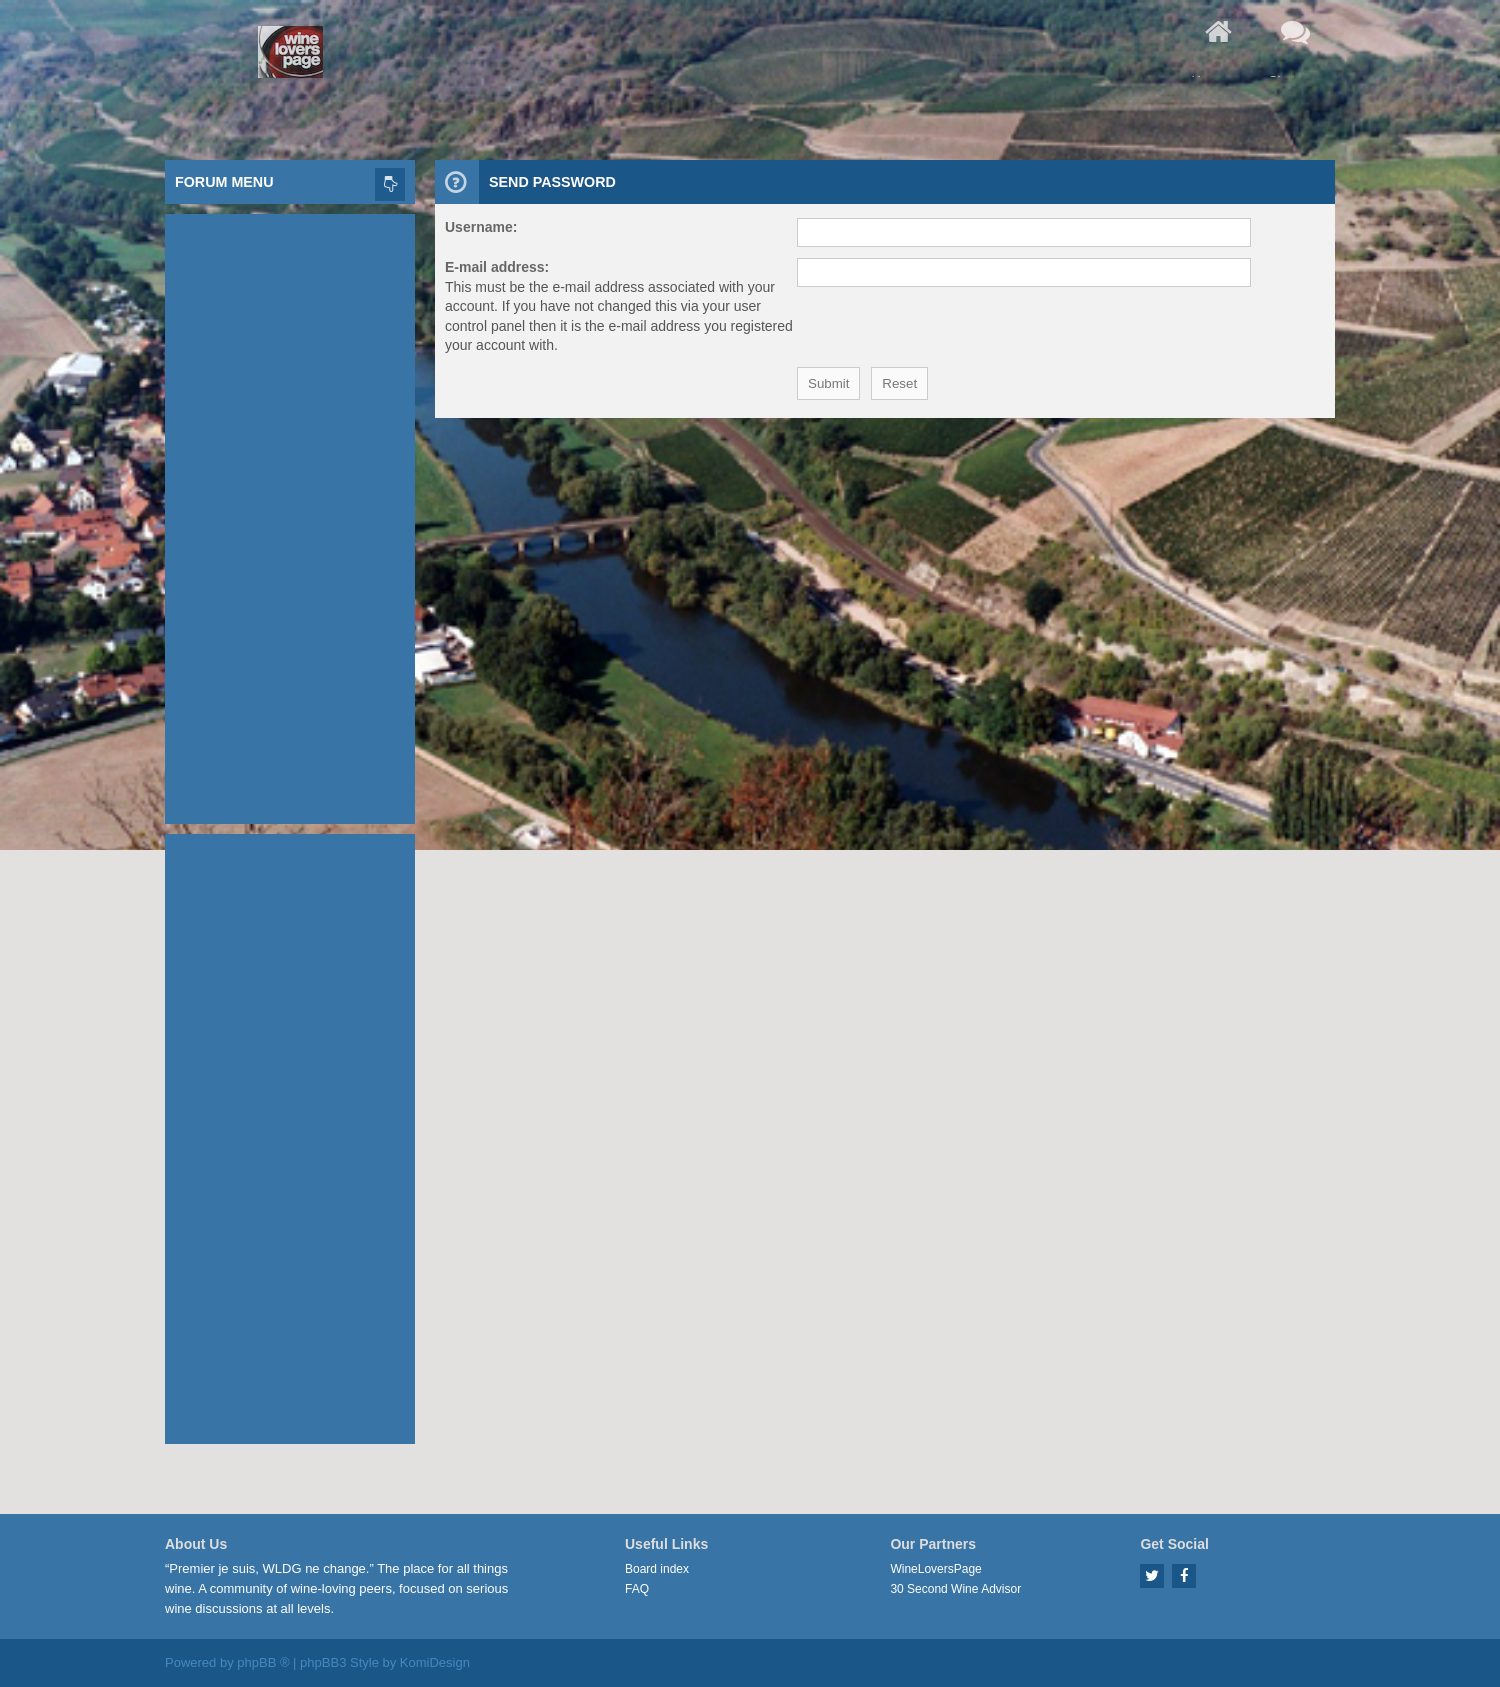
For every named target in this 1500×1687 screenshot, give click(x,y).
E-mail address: (497, 267)
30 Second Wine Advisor (955, 1589)
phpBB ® (263, 1662)
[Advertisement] (290, 514)
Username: (481, 227)
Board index (657, 1569)
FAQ (637, 1589)
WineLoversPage (935, 1569)
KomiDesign (435, 1662)
